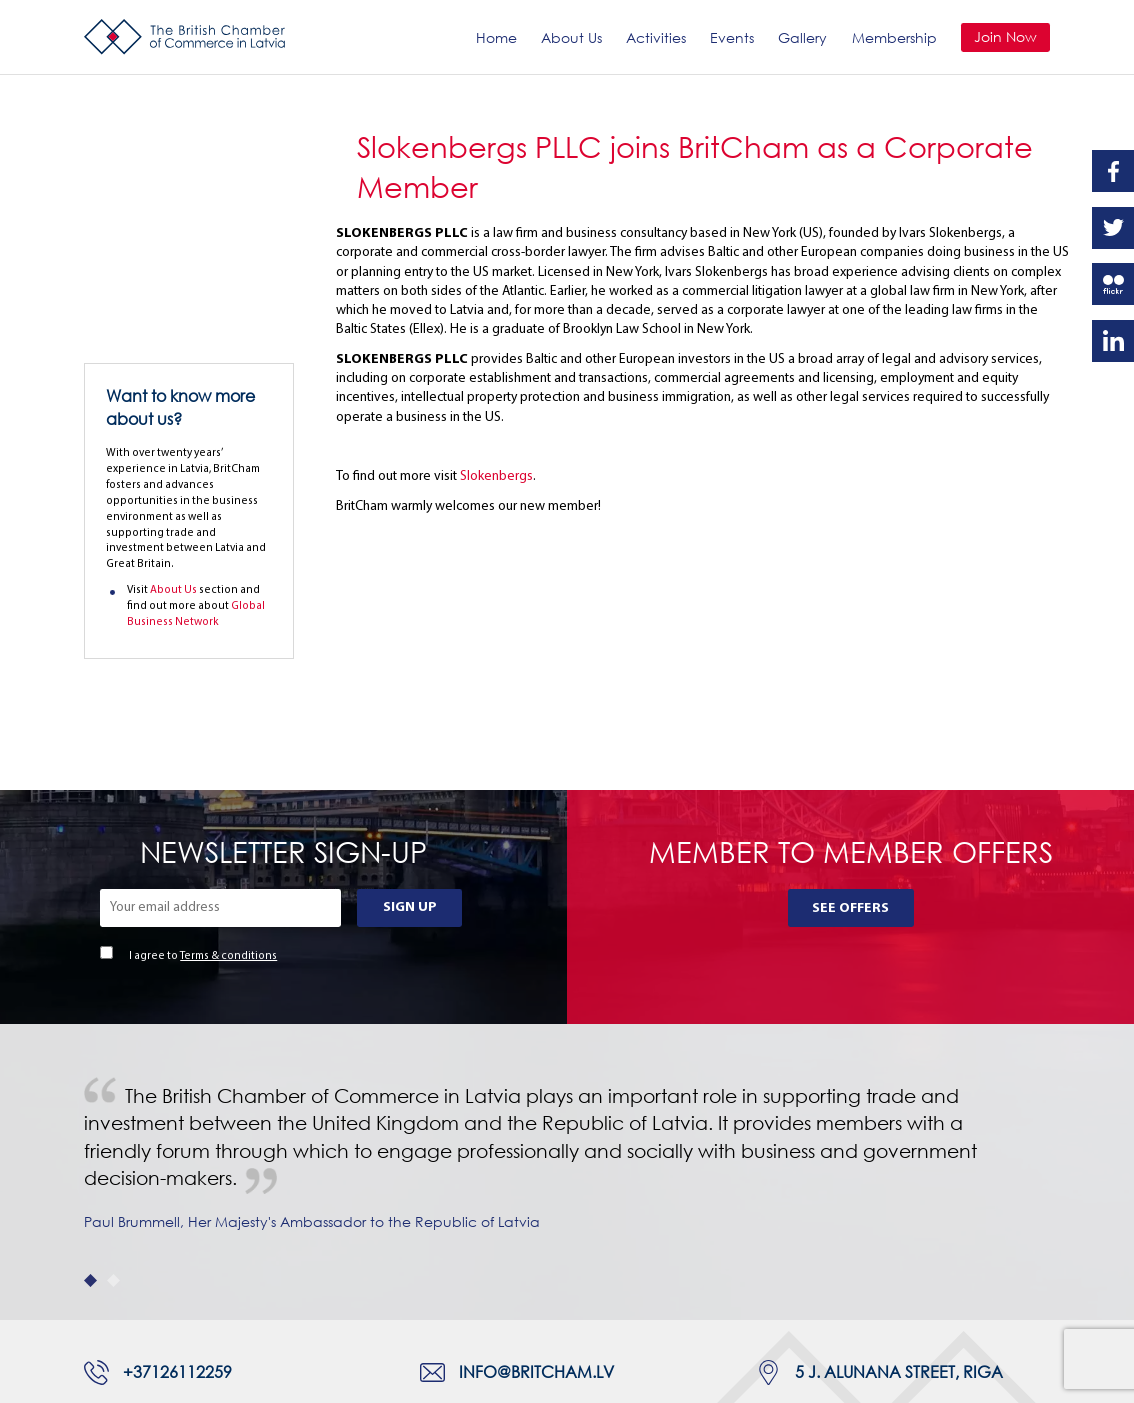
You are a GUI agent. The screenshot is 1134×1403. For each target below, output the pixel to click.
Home (496, 37)
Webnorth (197, 1378)
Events (732, 37)
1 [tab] (90, 1110)
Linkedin (1113, 341)
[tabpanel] (567, 1003)
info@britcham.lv (536, 1202)
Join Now (1005, 36)
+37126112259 (177, 1202)
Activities (656, 37)
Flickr (1113, 284)
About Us (571, 37)
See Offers (850, 738)
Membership (894, 37)
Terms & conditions (228, 786)
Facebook (1113, 171)
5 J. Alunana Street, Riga (899, 1202)
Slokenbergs (496, 476)
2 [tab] (113, 1110)
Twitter (1113, 228)
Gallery (802, 37)
